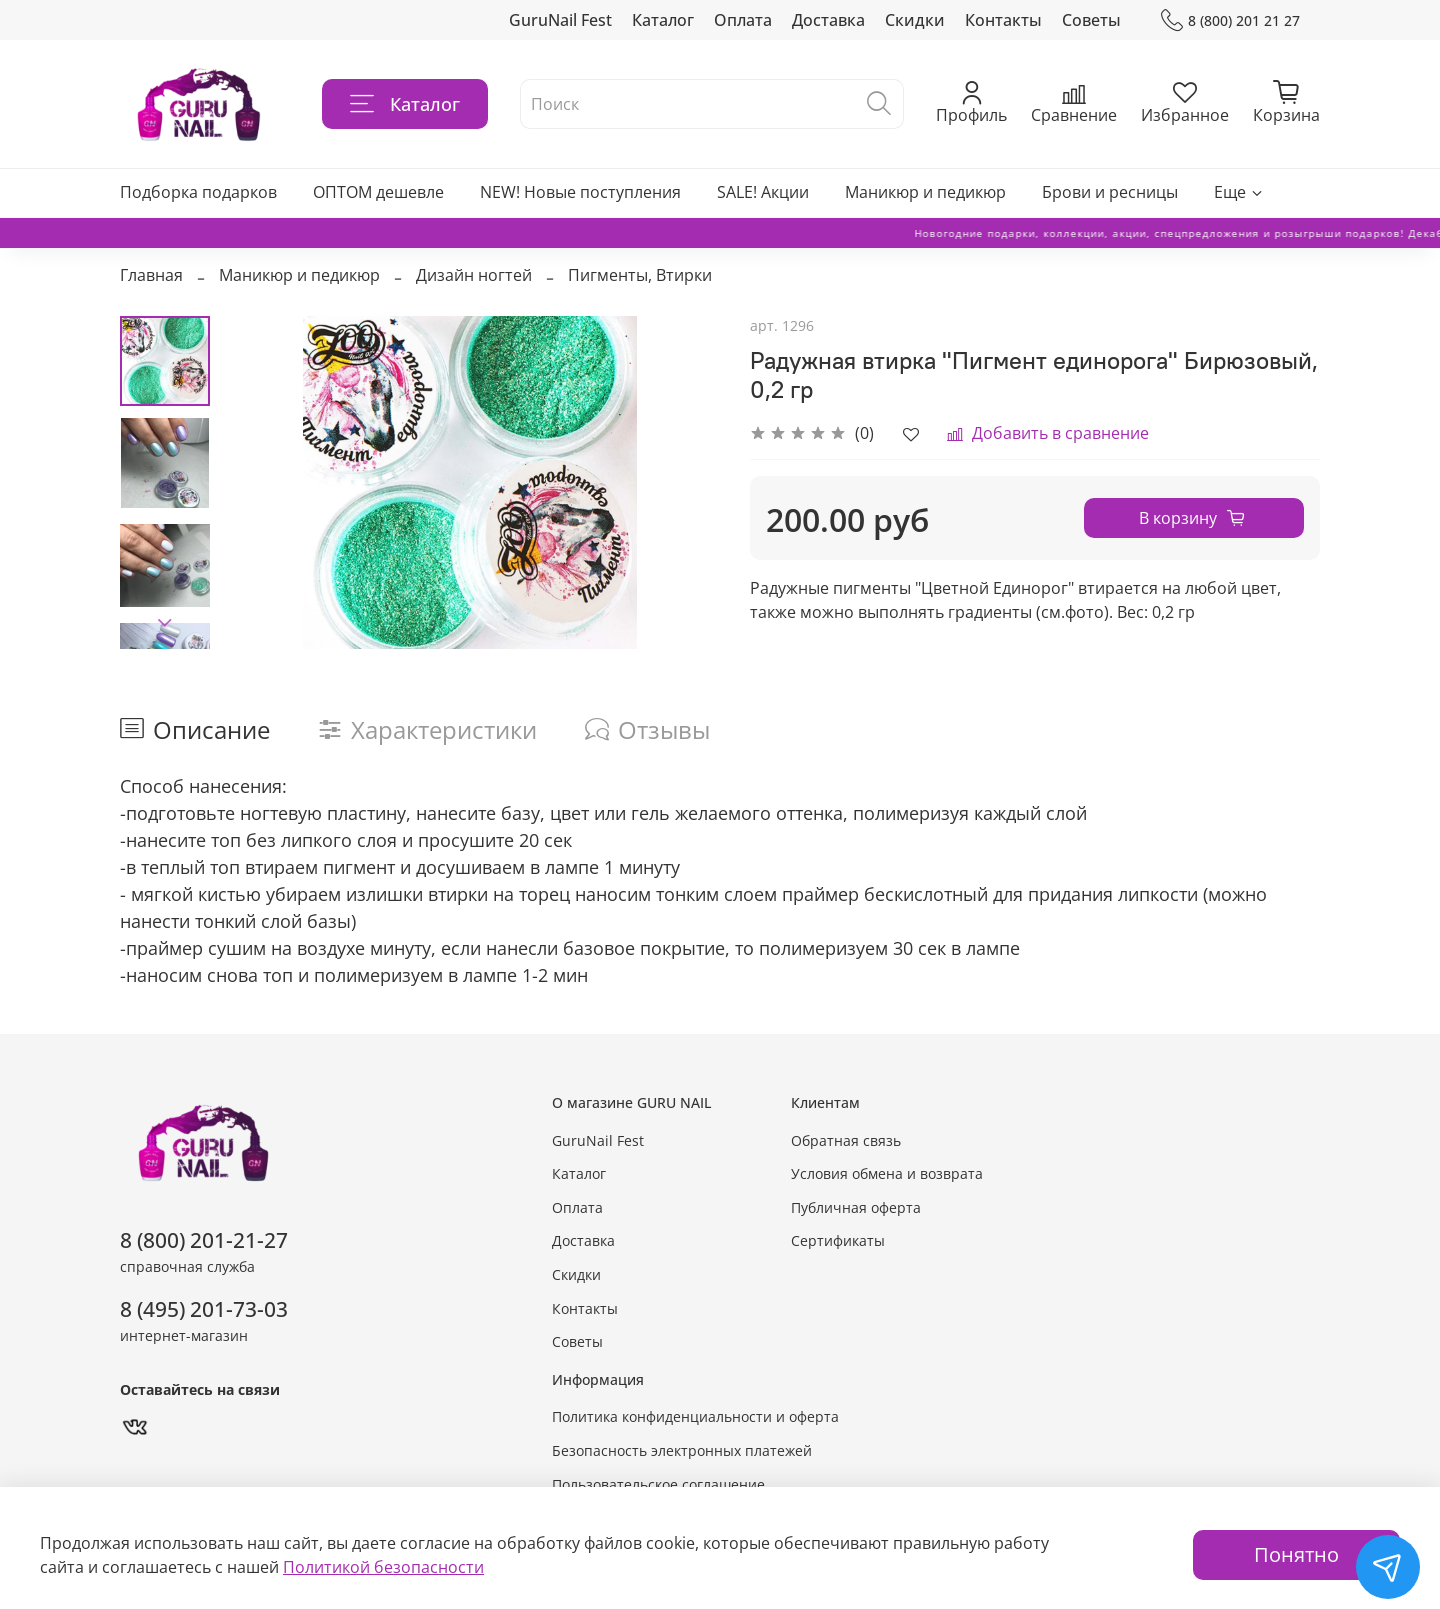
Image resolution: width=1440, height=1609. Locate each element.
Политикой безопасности (383, 1567)
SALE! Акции (763, 192)
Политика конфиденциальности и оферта (695, 1416)
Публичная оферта (856, 1207)
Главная (151, 275)
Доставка (828, 20)
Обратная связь (846, 1140)
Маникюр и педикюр (925, 192)
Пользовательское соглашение (658, 1484)
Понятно (1296, 1554)
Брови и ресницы (1110, 192)
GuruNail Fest (560, 20)
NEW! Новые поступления (580, 192)
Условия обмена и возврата (887, 1173)
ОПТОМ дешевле (378, 192)
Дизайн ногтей (474, 275)
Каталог (663, 20)
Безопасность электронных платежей (682, 1450)
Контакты (1003, 20)
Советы (1091, 20)
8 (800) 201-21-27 (204, 1240)
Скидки (915, 20)
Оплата (743, 20)
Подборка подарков (198, 192)
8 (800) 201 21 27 (1230, 20)
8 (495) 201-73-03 (204, 1309)
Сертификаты (838, 1240)
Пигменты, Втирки (640, 275)
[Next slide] (165, 623)
